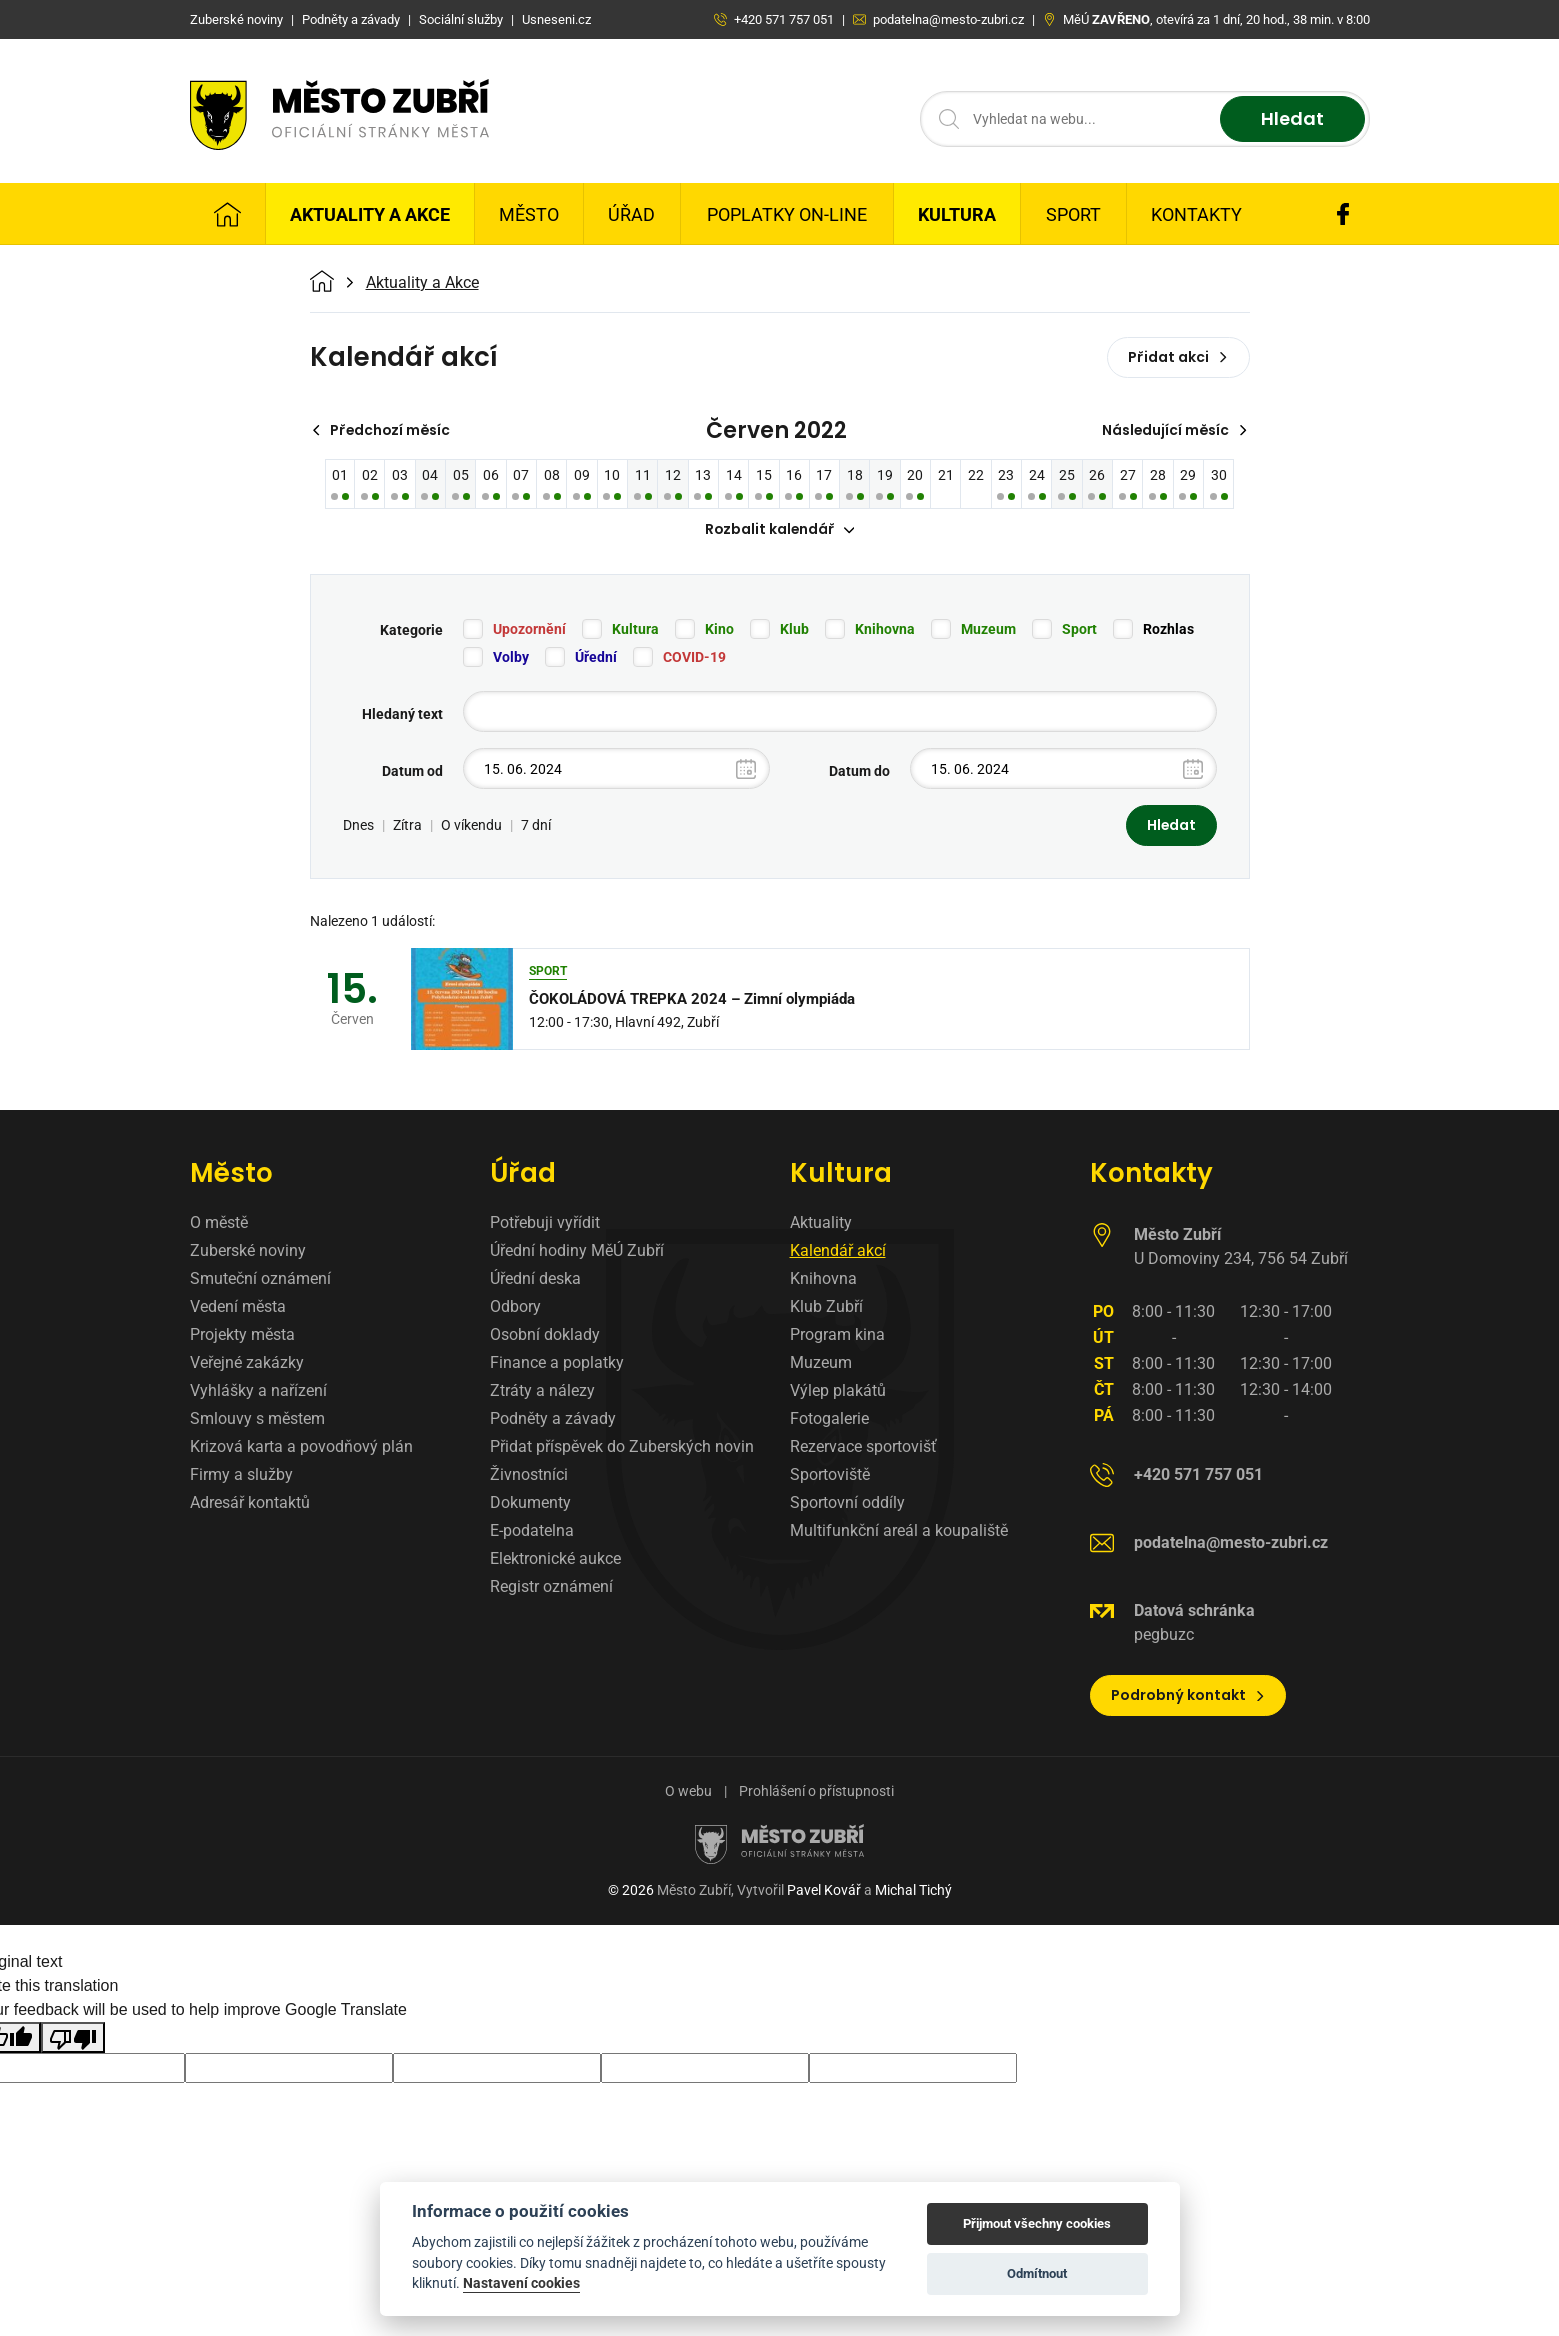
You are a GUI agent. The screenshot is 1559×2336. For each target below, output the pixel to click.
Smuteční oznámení (260, 1279)
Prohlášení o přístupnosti (816, 1792)
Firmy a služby (241, 1475)
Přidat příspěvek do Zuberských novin (622, 1447)
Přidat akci (1178, 357)
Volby (511, 658)
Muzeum (988, 630)
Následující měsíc (1174, 430)
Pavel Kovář (824, 1891)
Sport (1073, 214)
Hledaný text (402, 715)
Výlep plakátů (838, 1391)
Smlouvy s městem (257, 1419)
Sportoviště (830, 1475)
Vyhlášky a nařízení (258, 1391)
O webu (688, 1792)
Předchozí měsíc (382, 430)
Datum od (412, 772)
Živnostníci (529, 1475)
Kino (719, 630)
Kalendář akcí (838, 1251)
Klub (794, 630)
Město (529, 214)
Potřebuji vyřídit (545, 1223)
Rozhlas (1168, 630)
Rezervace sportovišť (863, 1447)
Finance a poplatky (557, 1363)
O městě (219, 1223)
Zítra (407, 826)
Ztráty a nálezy (542, 1391)
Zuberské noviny (248, 1251)
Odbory (515, 1307)
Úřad (631, 214)
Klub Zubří (826, 1307)
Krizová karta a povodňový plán (301, 1447)
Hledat (1292, 119)
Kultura (957, 214)
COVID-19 (694, 658)
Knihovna (885, 630)
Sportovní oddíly (847, 1503)
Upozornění (529, 630)
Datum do (859, 772)
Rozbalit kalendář (780, 530)
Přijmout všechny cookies (1037, 2223)
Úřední (596, 658)
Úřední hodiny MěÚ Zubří (577, 1251)
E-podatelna (532, 1531)
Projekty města (242, 1335)
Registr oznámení (551, 1587)
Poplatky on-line (787, 214)
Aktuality (821, 1223)
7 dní (536, 826)
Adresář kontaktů (250, 1503)
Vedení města (238, 1307)
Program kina (837, 1335)
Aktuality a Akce (370, 214)
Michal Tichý (913, 1891)
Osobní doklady (545, 1335)
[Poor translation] (73, 2038)
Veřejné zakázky (247, 1363)
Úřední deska (535, 1279)
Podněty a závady (553, 1419)
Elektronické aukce (555, 1559)
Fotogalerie (829, 1419)
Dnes (358, 826)
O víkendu (471, 826)
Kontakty (1196, 214)
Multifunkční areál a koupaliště (899, 1531)
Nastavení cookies (521, 2283)
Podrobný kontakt (1188, 1696)
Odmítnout (1037, 2273)
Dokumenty (530, 1503)
